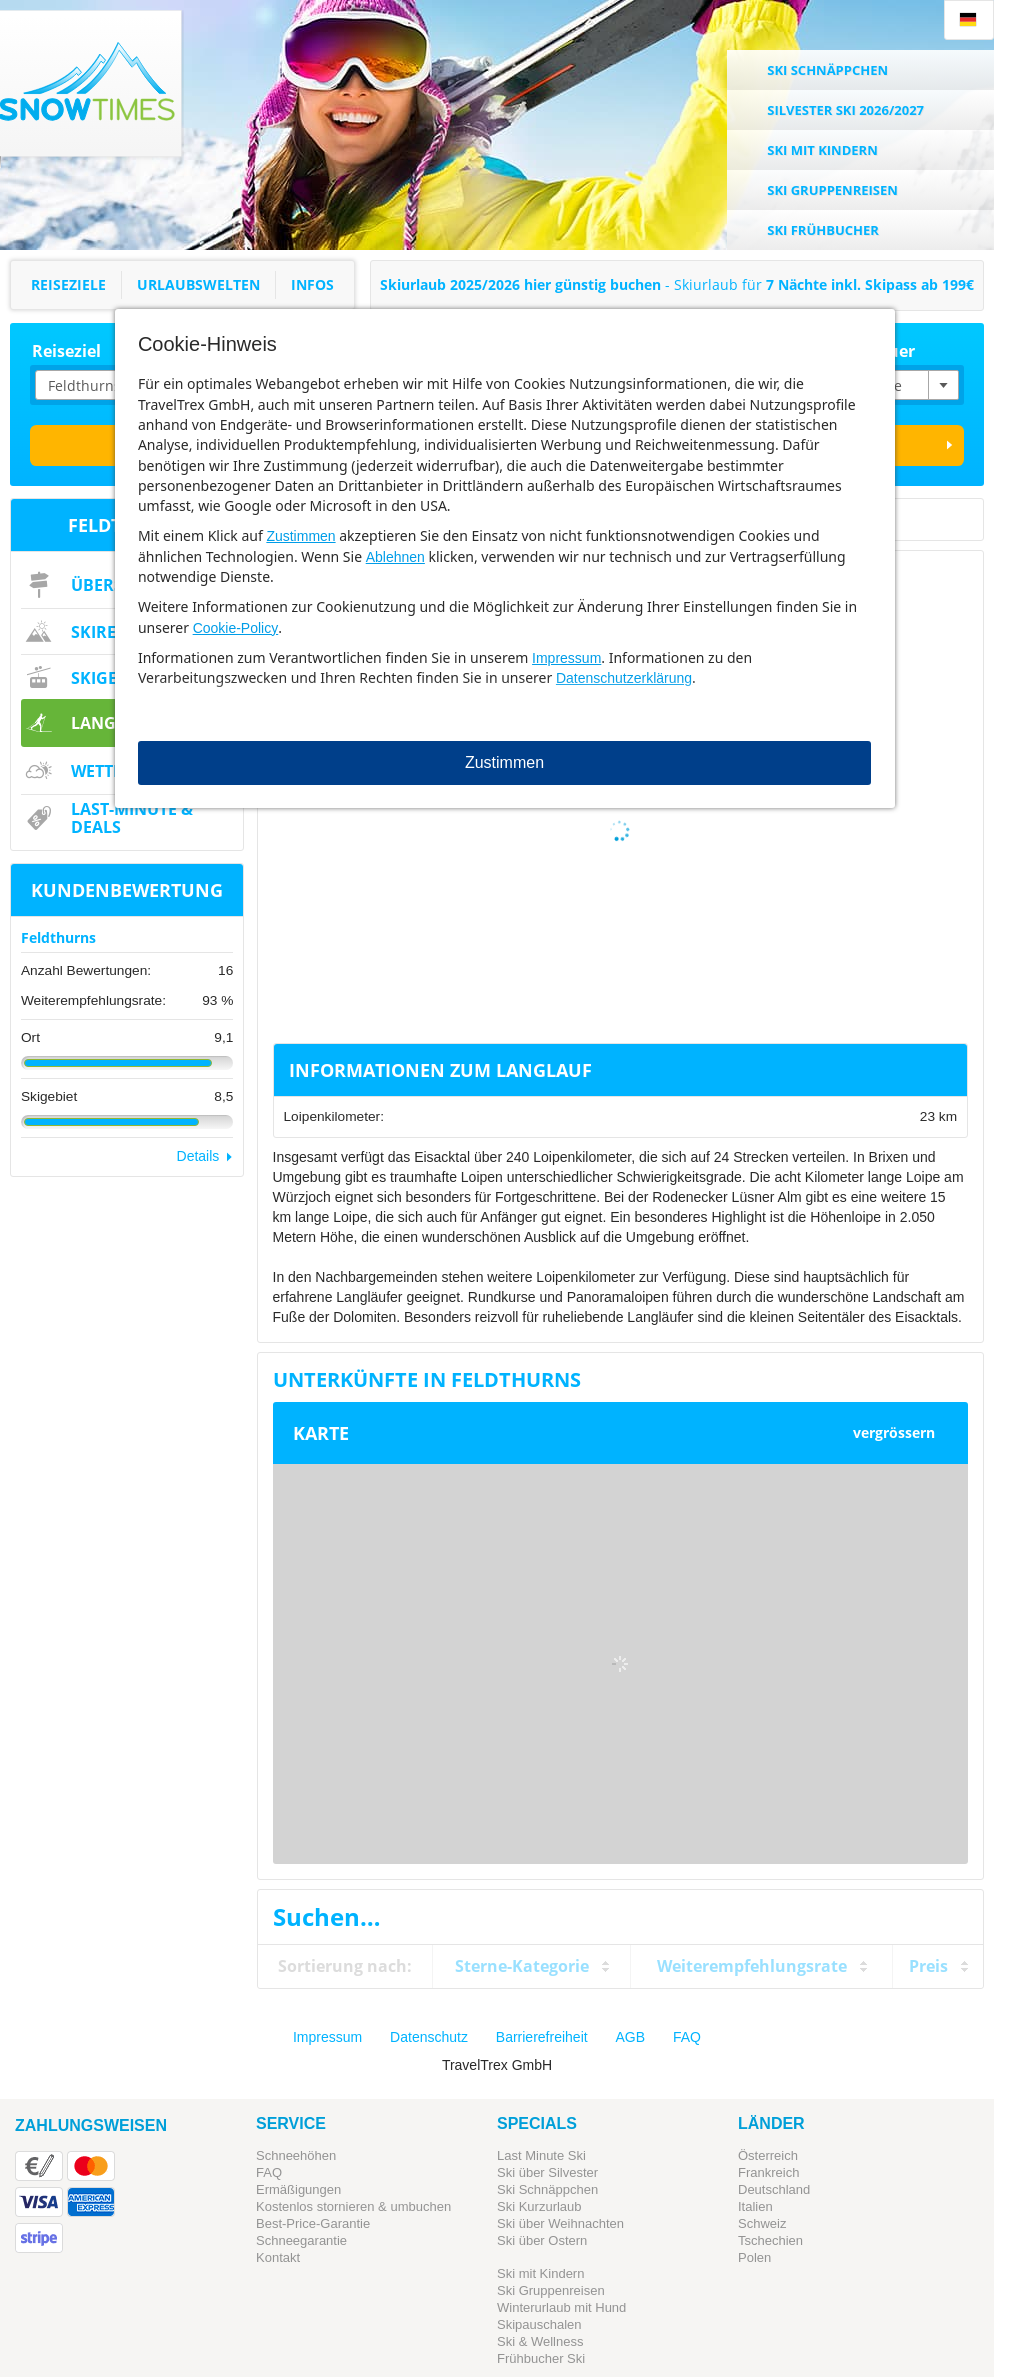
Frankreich (768, 2172)
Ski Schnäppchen (547, 2189)
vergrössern (894, 1432)
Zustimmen (300, 536)
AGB (631, 2037)
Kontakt (278, 2257)
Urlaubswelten (198, 284)
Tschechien (770, 2240)
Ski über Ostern (542, 2240)
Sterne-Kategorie (522, 1966)
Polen (754, 2257)
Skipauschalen (539, 2324)
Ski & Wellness (540, 2341)
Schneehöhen (296, 2155)
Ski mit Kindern (540, 2273)
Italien (755, 2206)
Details (198, 1156)
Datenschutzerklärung (624, 678)
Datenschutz (429, 2037)
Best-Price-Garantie (313, 2223)
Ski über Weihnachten (560, 2223)
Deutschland (774, 2189)
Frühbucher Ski (541, 2358)
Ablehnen (395, 557)
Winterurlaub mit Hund (561, 2307)
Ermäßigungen (298, 2189)
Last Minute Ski (541, 2155)
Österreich (768, 2155)
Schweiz (762, 2223)
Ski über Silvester (547, 2172)
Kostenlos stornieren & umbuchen (353, 2206)
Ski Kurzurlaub (539, 2206)
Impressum (566, 658)
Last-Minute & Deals (132, 818)
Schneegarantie (301, 2240)
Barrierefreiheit (542, 2037)
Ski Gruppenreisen (551, 2290)
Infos (312, 284)
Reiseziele (68, 284)
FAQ (687, 2037)
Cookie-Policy (236, 628)
